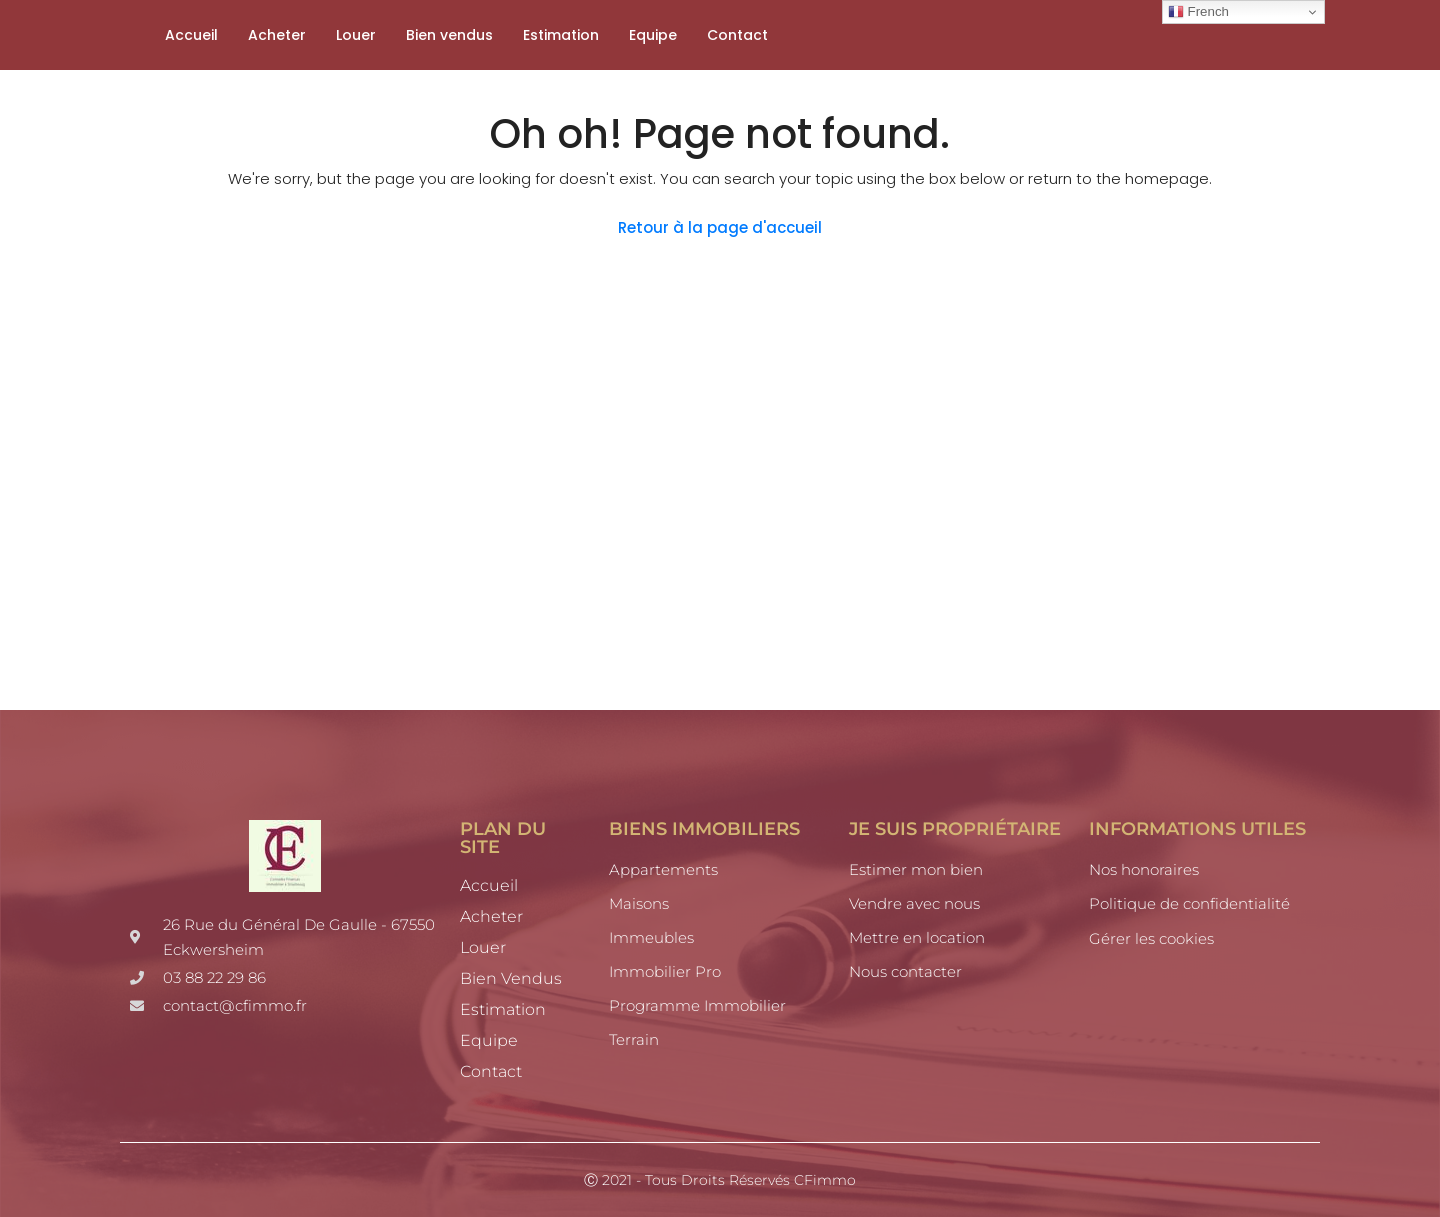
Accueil (191, 35)
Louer (356, 35)
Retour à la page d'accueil (720, 227)
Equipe (653, 35)
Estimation (561, 35)
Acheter (277, 35)
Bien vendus (449, 35)
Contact (737, 35)
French (1198, 12)
